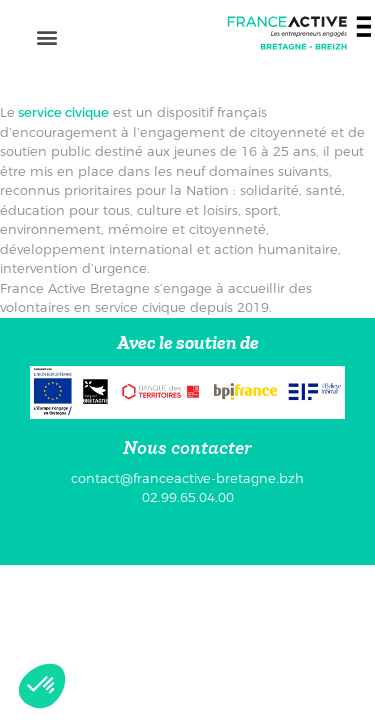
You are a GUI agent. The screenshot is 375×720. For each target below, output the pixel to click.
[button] (46, 36)
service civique (62, 112)
